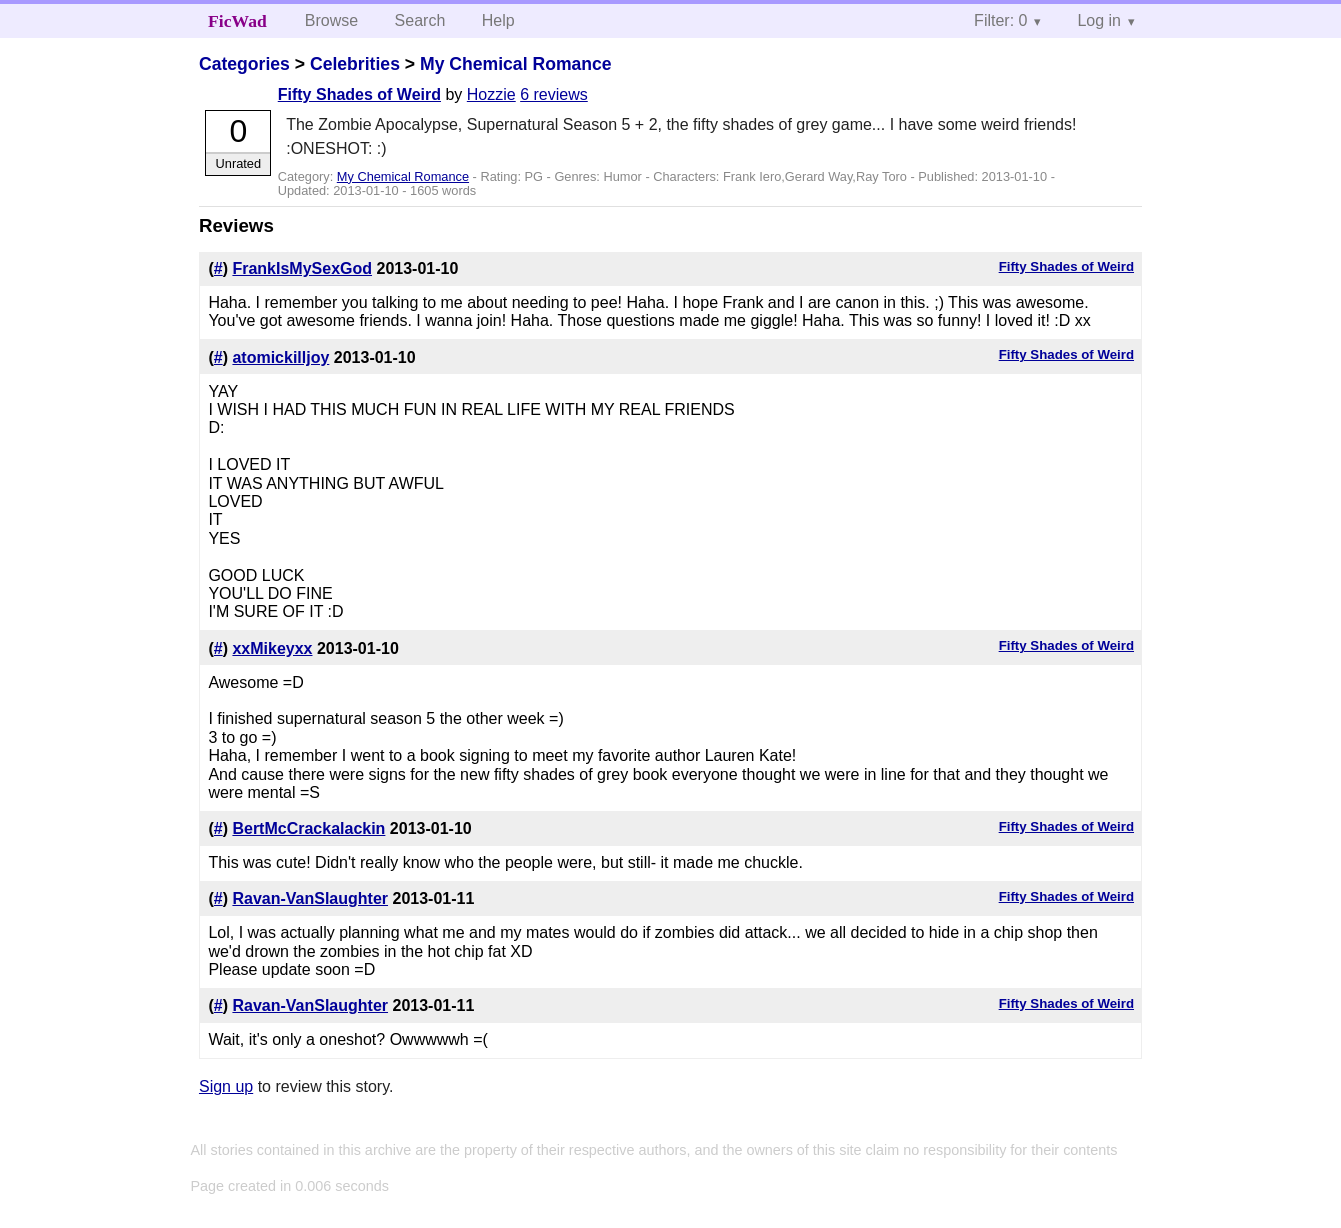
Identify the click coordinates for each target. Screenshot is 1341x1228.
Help (498, 20)
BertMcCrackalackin (308, 828)
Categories (244, 64)
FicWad (237, 21)
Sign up (226, 1086)
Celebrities (355, 64)
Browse (331, 20)
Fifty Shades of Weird (359, 94)
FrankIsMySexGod (302, 268)
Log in (1099, 20)
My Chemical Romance (516, 64)
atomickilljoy (280, 357)
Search (420, 20)
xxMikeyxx (272, 648)
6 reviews (554, 94)
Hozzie (491, 94)
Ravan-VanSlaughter (310, 898)
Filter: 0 (1000, 20)
